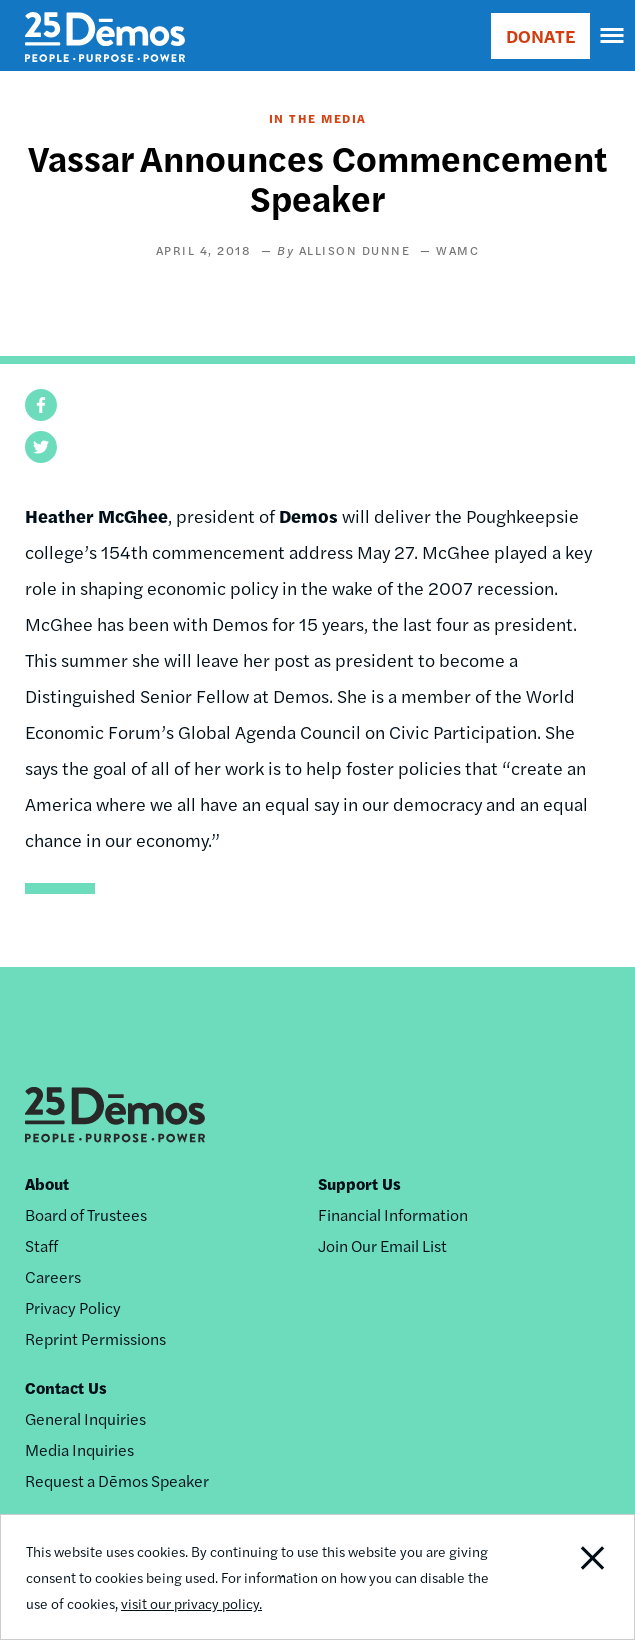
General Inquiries (85, 1418)
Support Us (359, 1183)
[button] (41, 405)
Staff (41, 1245)
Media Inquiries (79, 1449)
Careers (53, 1276)
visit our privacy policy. (191, 1603)
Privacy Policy (73, 1307)
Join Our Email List (382, 1245)
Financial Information (393, 1214)
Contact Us (66, 1387)
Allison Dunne (355, 250)
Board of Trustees (86, 1214)
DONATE (540, 35)
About (47, 1183)
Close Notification (571, 1577)
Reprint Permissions (95, 1338)
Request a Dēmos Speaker (117, 1480)
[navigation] (613, 36)
